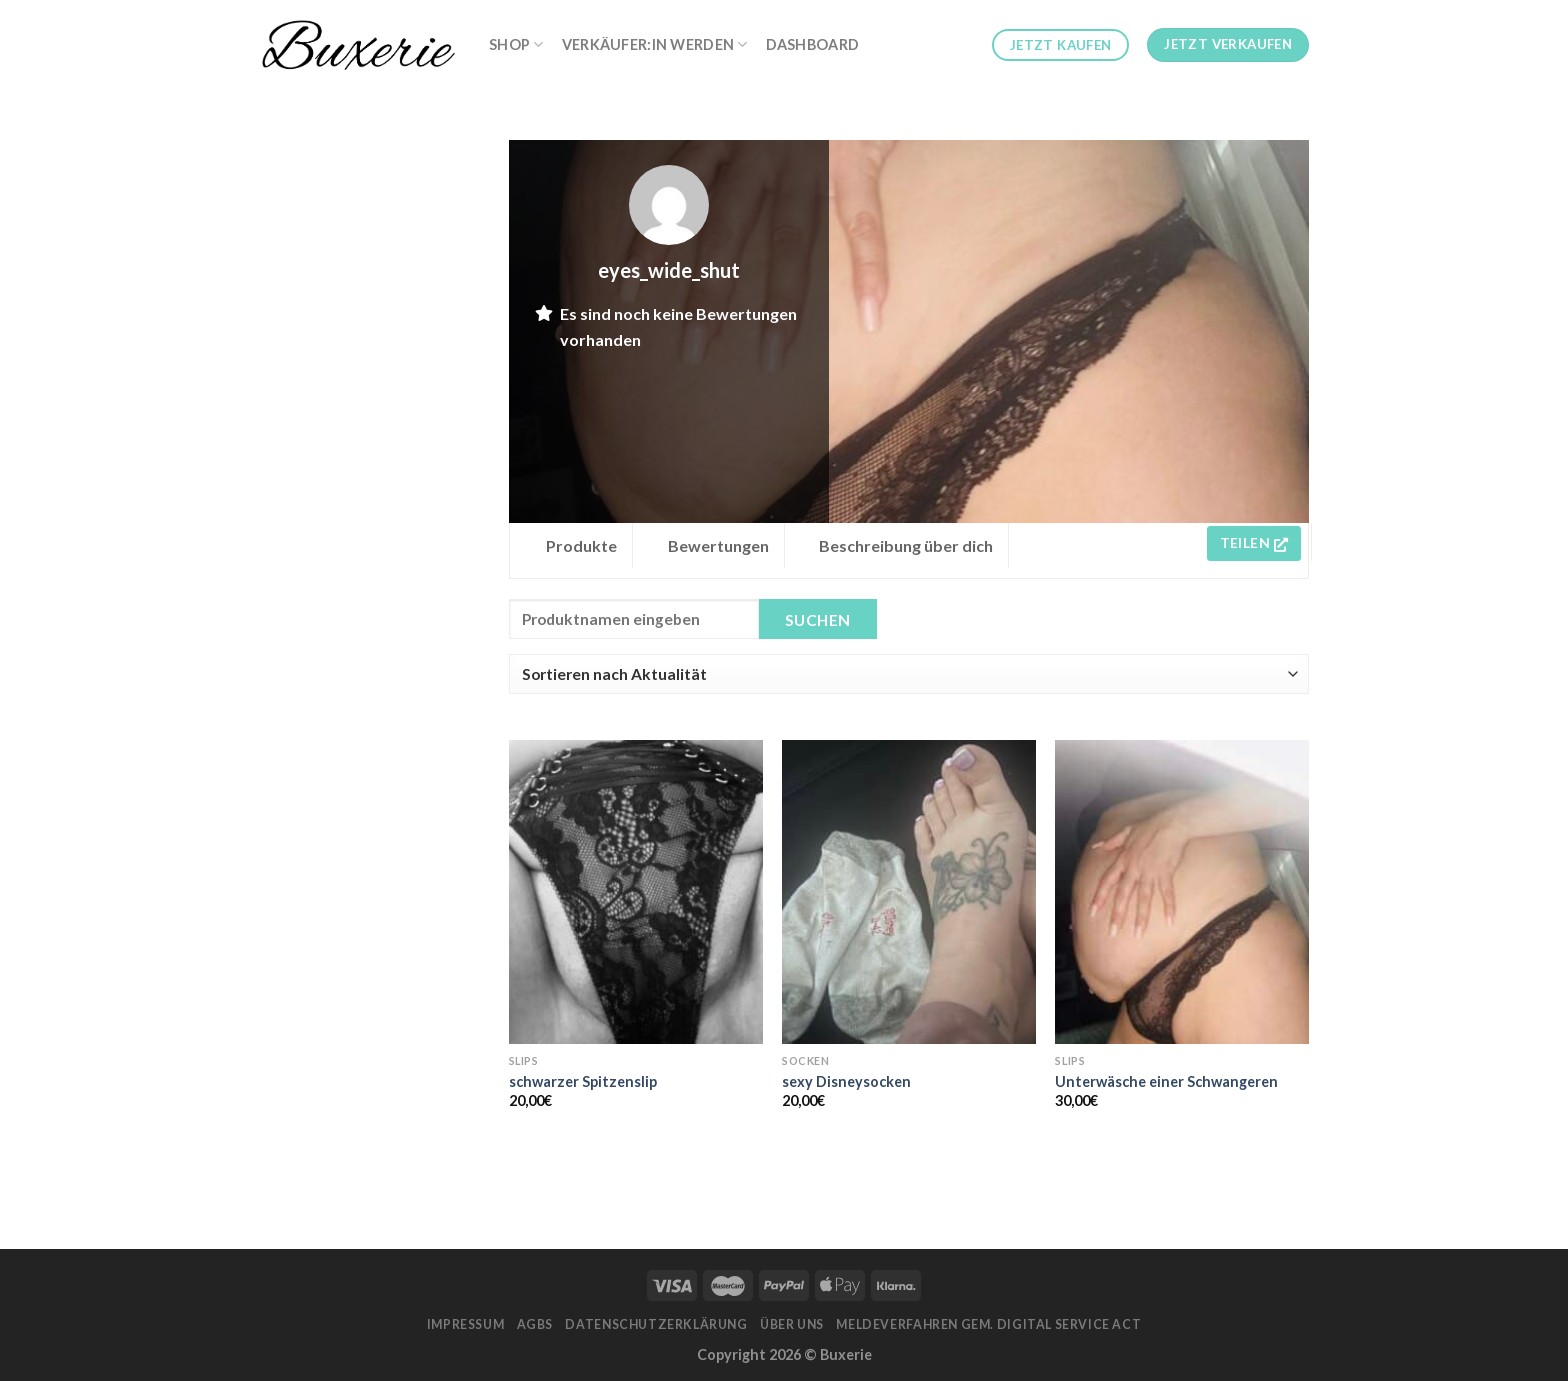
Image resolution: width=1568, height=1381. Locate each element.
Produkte (581, 545)
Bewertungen (718, 545)
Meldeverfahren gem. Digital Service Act (988, 1324)
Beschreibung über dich (906, 545)
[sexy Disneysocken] (909, 892)
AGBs (535, 1324)
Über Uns (792, 1324)
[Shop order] (909, 674)
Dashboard (813, 44)
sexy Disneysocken (846, 1081)
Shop (516, 44)
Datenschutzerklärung (656, 1324)
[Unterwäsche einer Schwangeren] (1182, 892)
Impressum (466, 1324)
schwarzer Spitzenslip (583, 1081)
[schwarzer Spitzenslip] (636, 892)
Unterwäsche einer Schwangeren (1166, 1081)
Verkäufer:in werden (655, 44)
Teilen (1254, 542)
